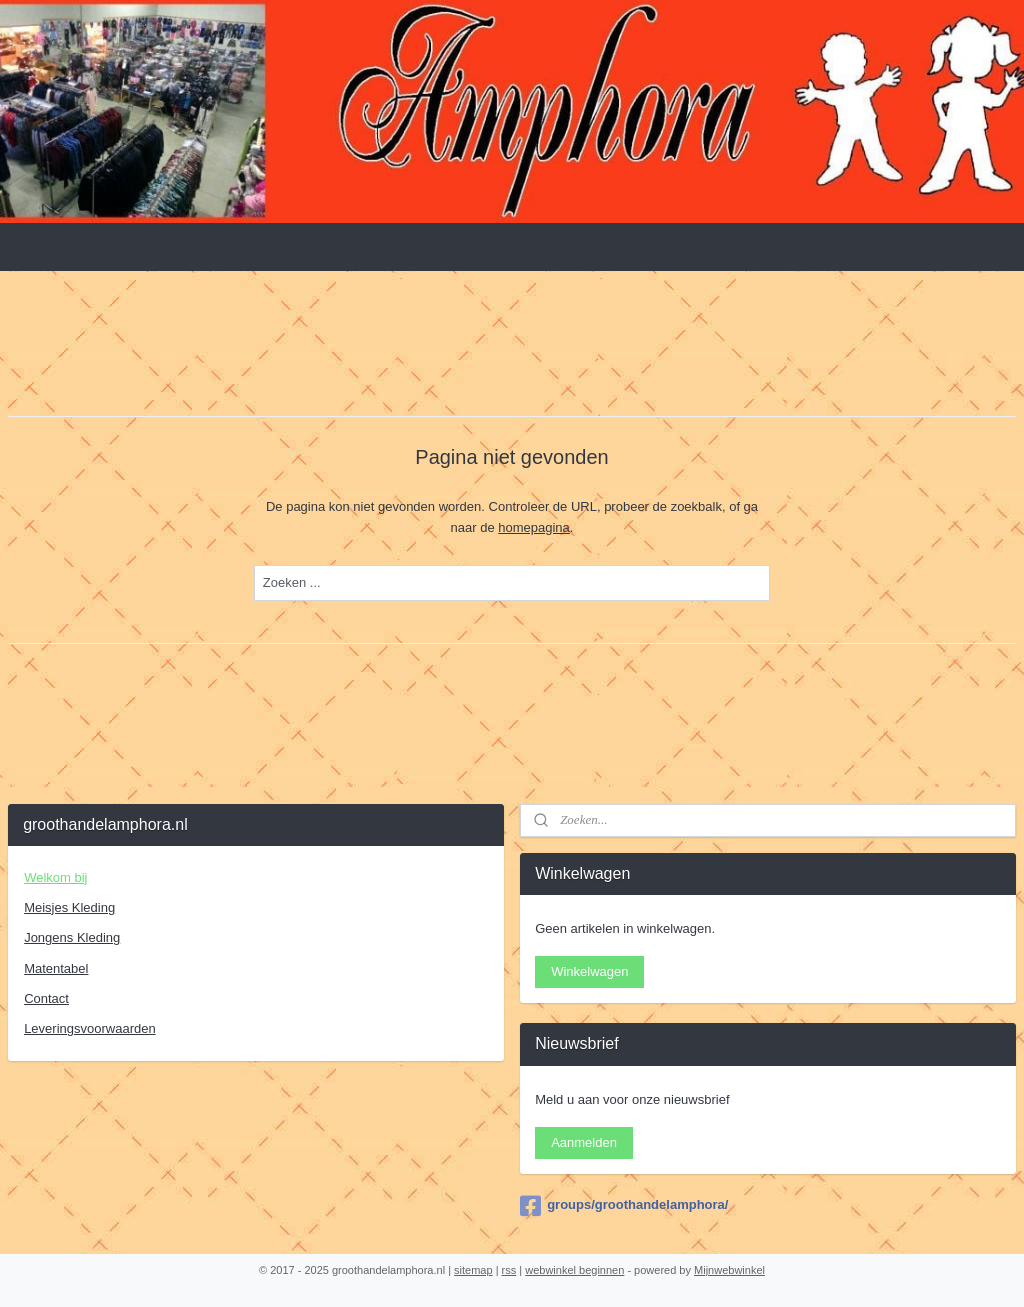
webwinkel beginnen (574, 1270)
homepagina (534, 527)
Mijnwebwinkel (729, 1270)
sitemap (473, 1270)
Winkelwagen (589, 971)
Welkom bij (55, 877)
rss (509, 1270)
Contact (46, 998)
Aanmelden (584, 1142)
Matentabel (56, 968)
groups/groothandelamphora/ (624, 1206)
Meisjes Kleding (69, 907)
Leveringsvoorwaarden (90, 1028)
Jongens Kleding (72, 937)
